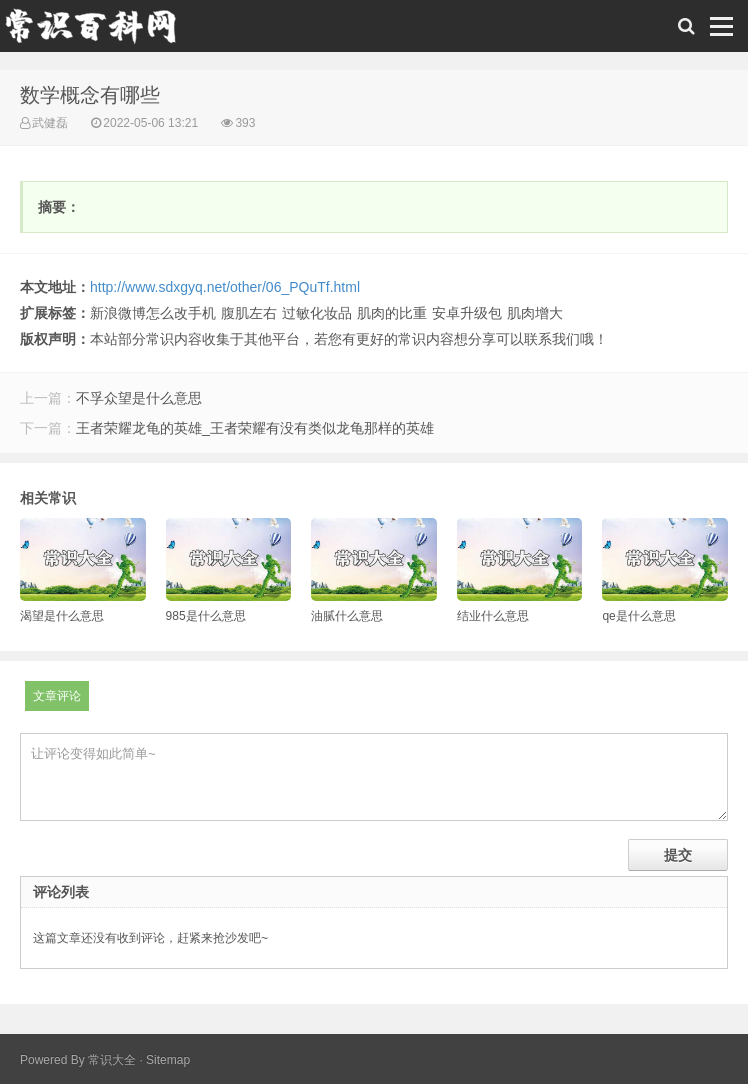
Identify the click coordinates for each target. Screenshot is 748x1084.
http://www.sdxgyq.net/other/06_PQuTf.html (225, 287)
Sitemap (168, 1060)
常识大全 (112, 1060)
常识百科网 (100, 31)
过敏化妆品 (317, 313)
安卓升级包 (467, 313)
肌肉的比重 (392, 313)
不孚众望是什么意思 (139, 398)
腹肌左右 (249, 313)
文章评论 (57, 696)
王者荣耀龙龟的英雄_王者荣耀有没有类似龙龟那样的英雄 (255, 428)
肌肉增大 (535, 313)
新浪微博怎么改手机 (153, 313)
